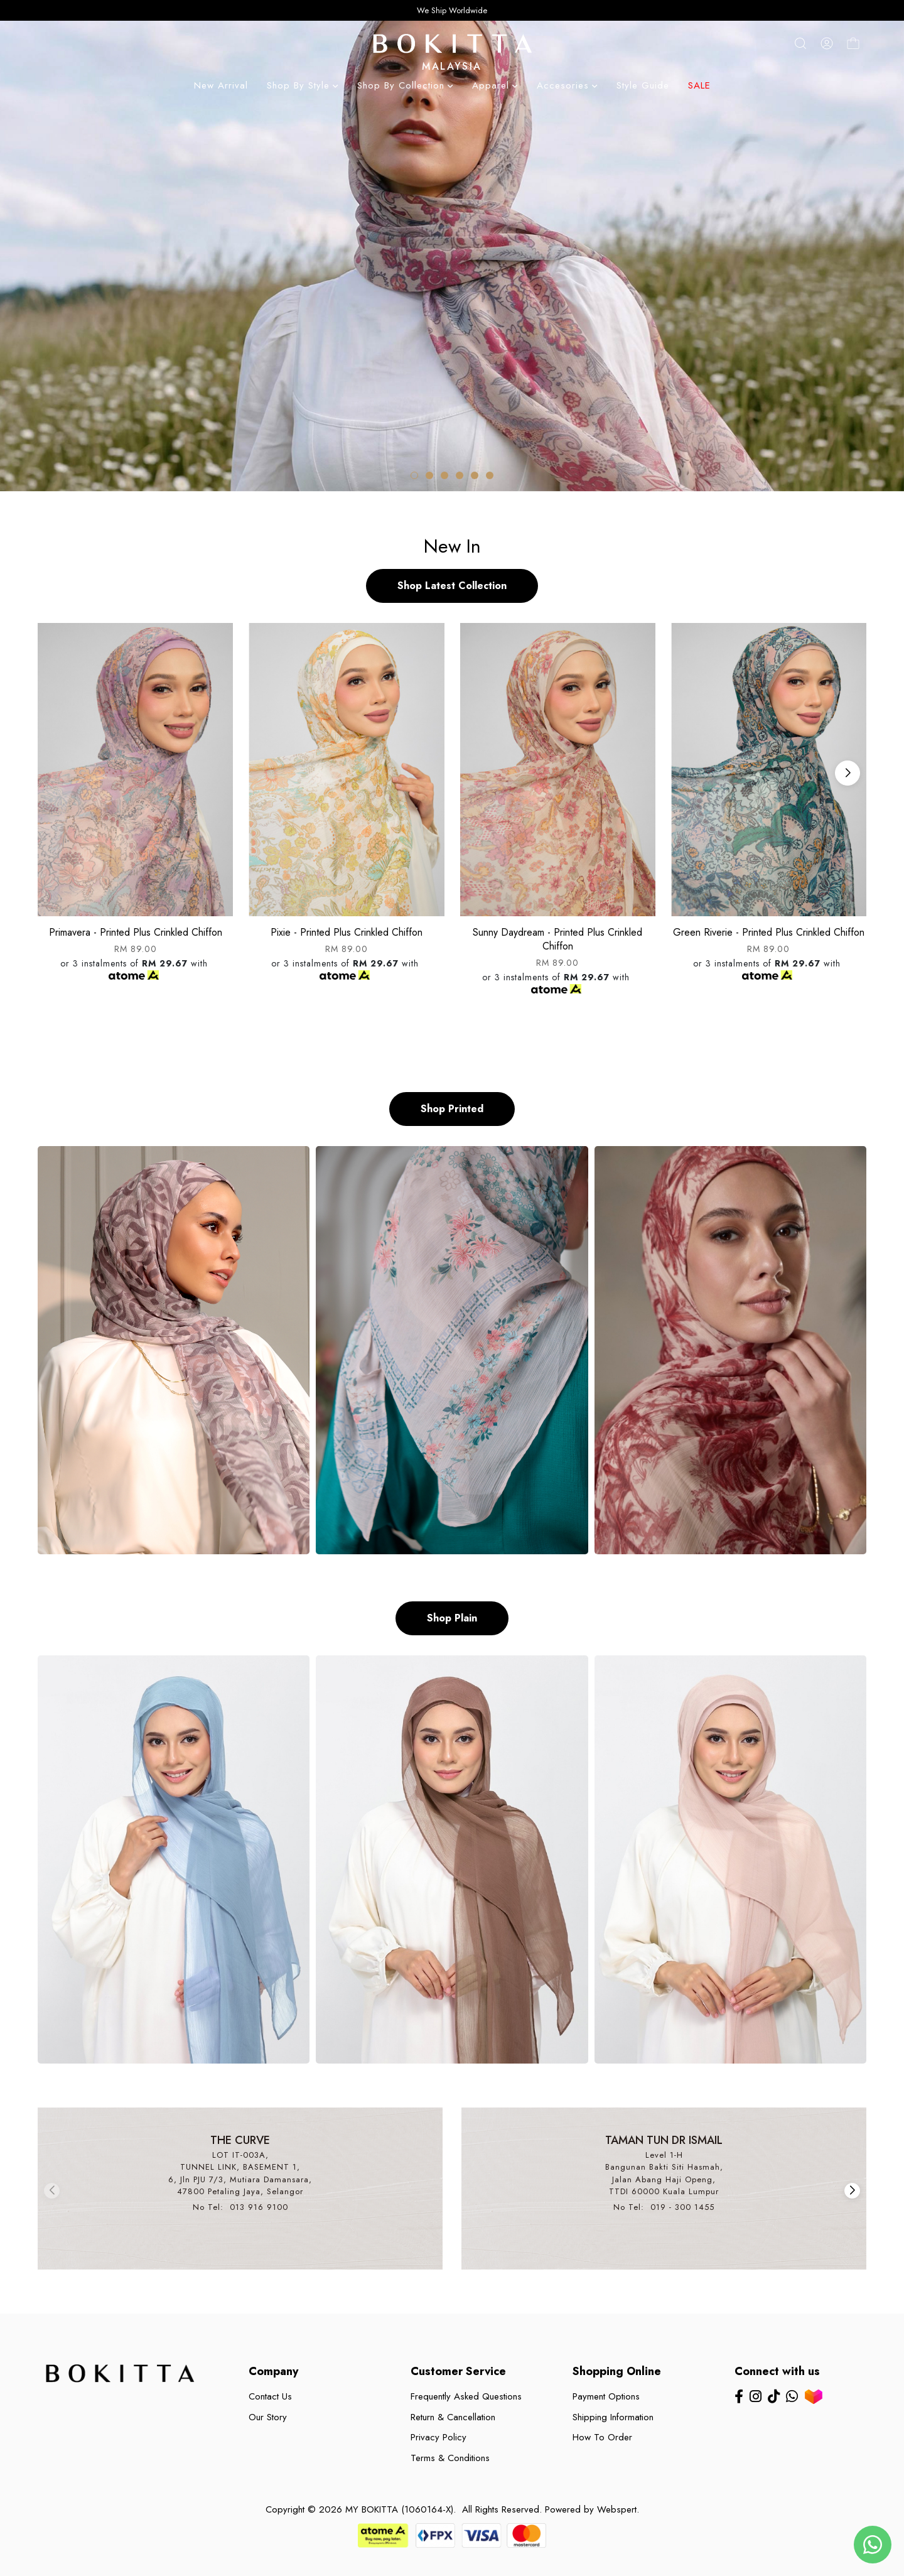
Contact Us (270, 2396)
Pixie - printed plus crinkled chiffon (346, 932)
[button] (414, 475)
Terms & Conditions (450, 2458)
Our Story (268, 2417)
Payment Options (606, 2396)
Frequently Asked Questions (466, 2396)
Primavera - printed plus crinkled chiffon (135, 932)
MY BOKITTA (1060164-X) (399, 2509)
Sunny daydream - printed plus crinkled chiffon (557, 939)
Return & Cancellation (453, 2417)
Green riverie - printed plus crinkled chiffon (768, 932)
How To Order (602, 2437)
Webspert (617, 2509)
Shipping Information (613, 2417)
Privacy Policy (438, 2437)
